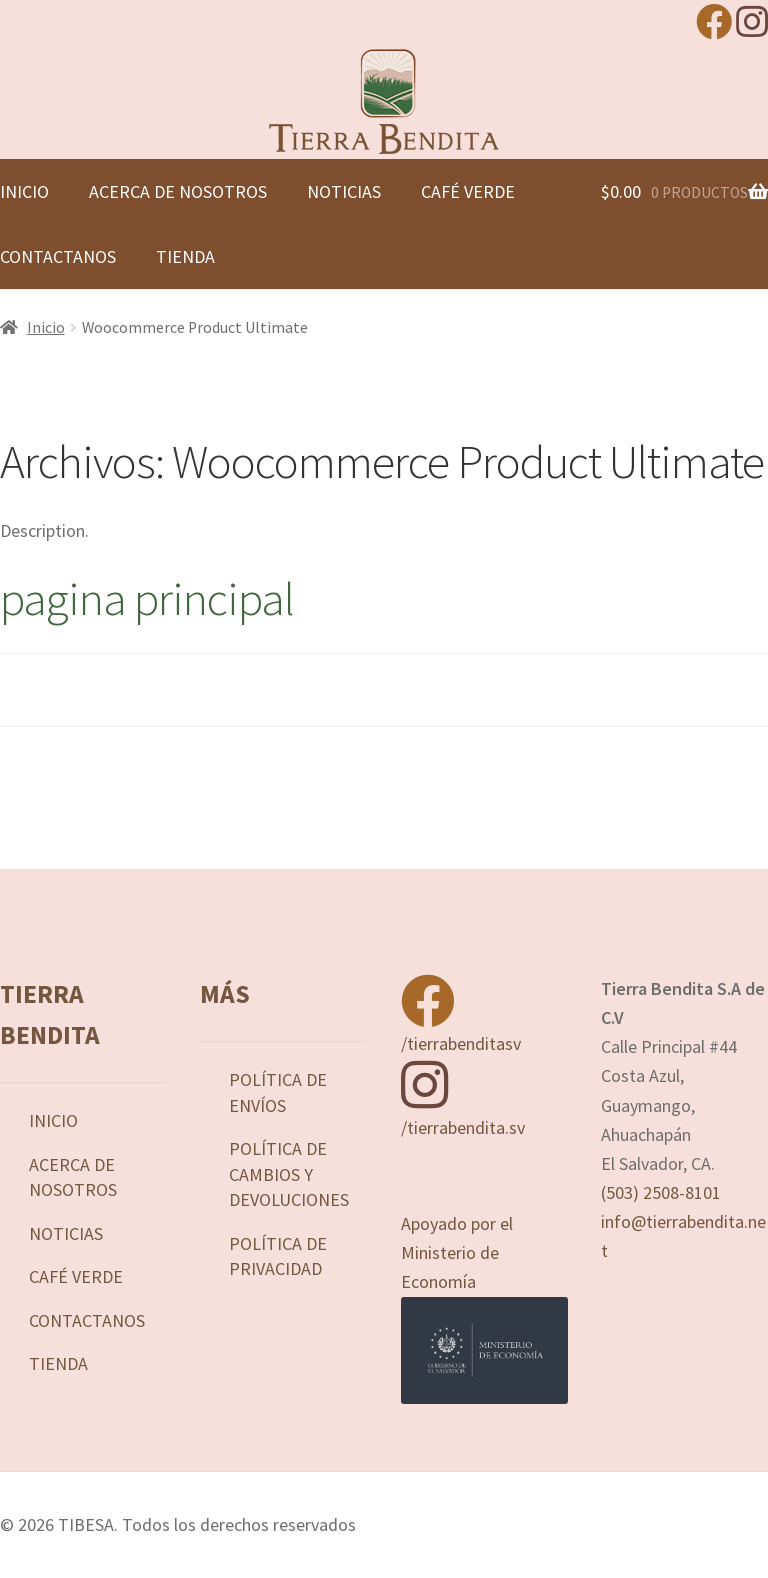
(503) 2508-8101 (661, 1192)
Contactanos (87, 1320)
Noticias (344, 191)
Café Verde (468, 191)
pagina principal (147, 598)
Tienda (185, 256)
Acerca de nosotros (178, 191)
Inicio (46, 327)
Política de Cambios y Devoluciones (289, 1174)
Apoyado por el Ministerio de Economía (484, 1308)
